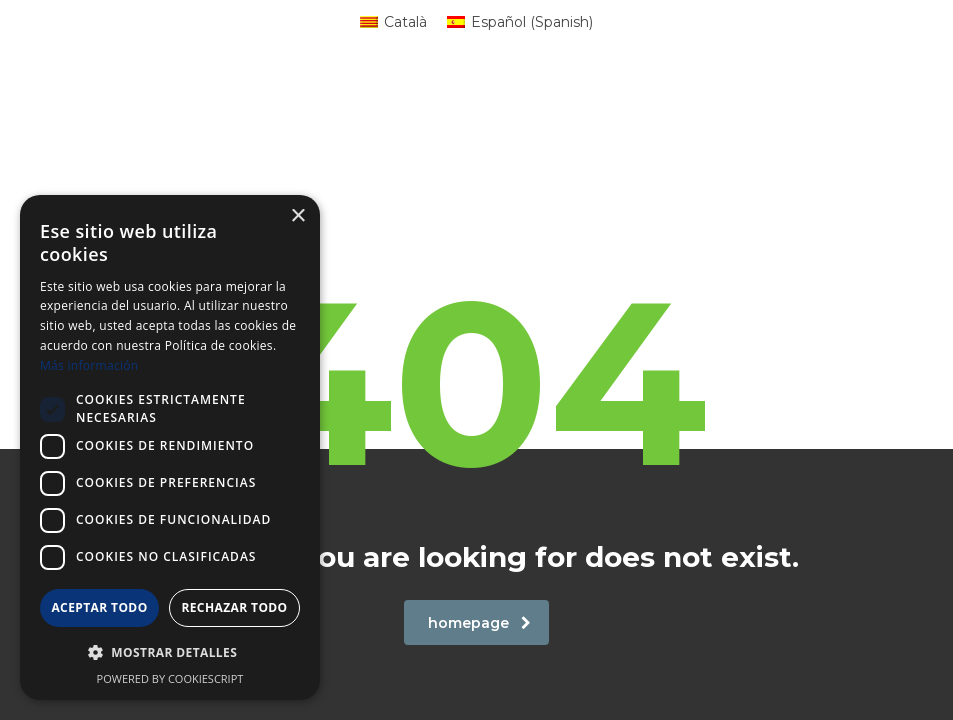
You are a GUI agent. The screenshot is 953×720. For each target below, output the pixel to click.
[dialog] (170, 447)
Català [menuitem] (405, 22)
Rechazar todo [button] (234, 607)
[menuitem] (393, 22)
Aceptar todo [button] (99, 607)
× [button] (297, 216)
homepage (479, 623)
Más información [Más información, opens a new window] (89, 365)
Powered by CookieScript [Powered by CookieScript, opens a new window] (170, 678)
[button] (170, 653)
